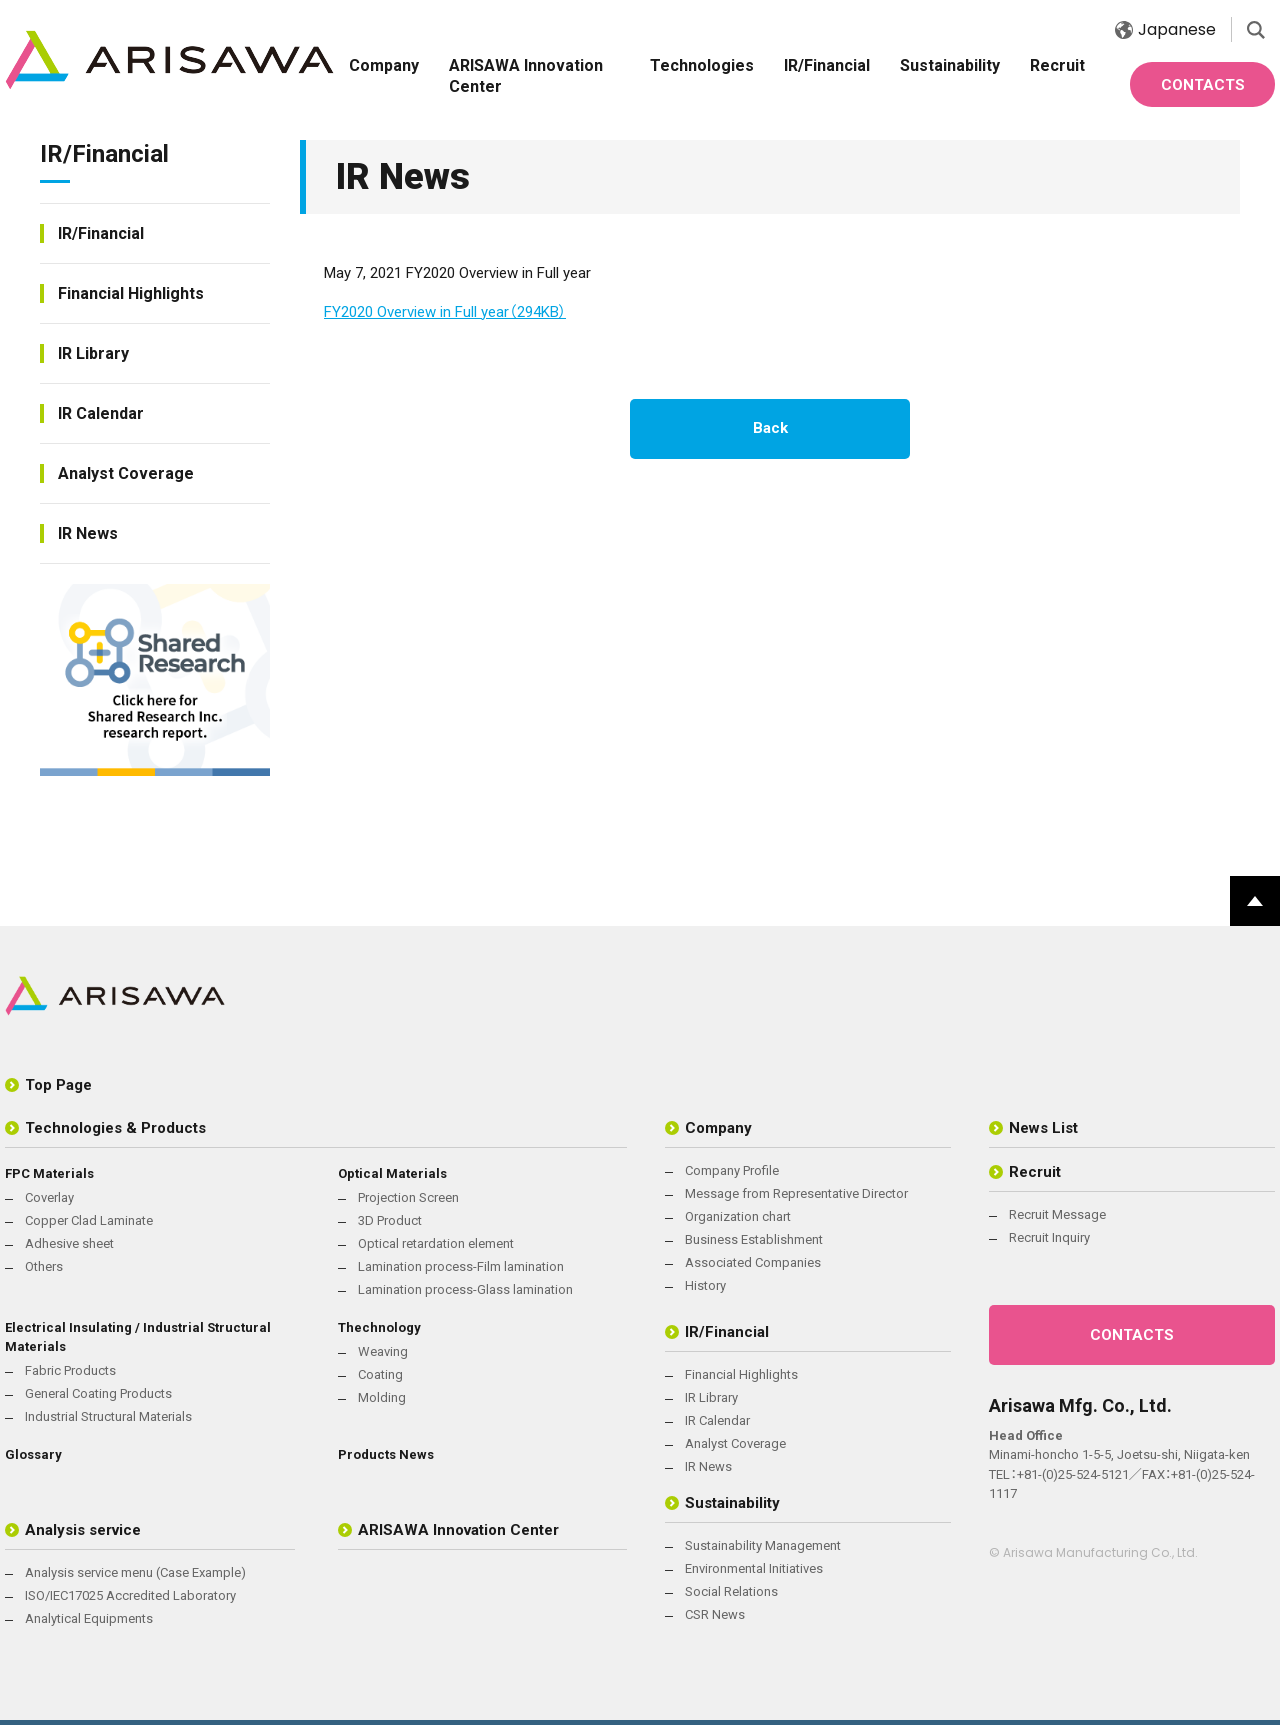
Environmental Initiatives (754, 1568)
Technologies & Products (115, 1128)
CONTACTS (1203, 85)
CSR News (715, 1614)
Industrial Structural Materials (108, 1416)
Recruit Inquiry (1049, 1237)
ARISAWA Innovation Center (526, 76)
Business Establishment (754, 1239)
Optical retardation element (436, 1243)
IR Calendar (101, 413)
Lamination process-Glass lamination (465, 1289)
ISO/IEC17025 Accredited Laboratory (130, 1595)
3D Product (390, 1220)
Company (384, 65)
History (705, 1285)
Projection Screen (408, 1197)
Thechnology (379, 1327)
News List (1043, 1128)
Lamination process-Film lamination (461, 1266)
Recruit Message (1057, 1214)
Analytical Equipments (89, 1618)
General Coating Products (98, 1393)
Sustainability (950, 65)
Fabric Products (70, 1370)
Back (770, 428)
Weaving (383, 1351)
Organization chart (738, 1216)
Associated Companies (753, 1262)
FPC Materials (49, 1173)
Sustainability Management (763, 1545)
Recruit (1057, 65)
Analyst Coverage (126, 473)
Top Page (58, 1085)
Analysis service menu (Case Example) (135, 1572)
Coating (380, 1374)
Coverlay (49, 1197)
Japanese (1165, 29)
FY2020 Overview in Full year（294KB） (445, 312)
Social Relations (731, 1591)
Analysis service (83, 1530)
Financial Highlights (131, 293)
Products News (386, 1454)
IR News (88, 533)
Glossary (33, 1454)
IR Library (93, 353)
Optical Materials (392, 1173)
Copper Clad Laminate (89, 1220)
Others (44, 1266)
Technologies (702, 65)
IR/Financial (827, 65)
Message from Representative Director (796, 1193)
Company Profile (732, 1170)
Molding (382, 1397)
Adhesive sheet (69, 1243)
